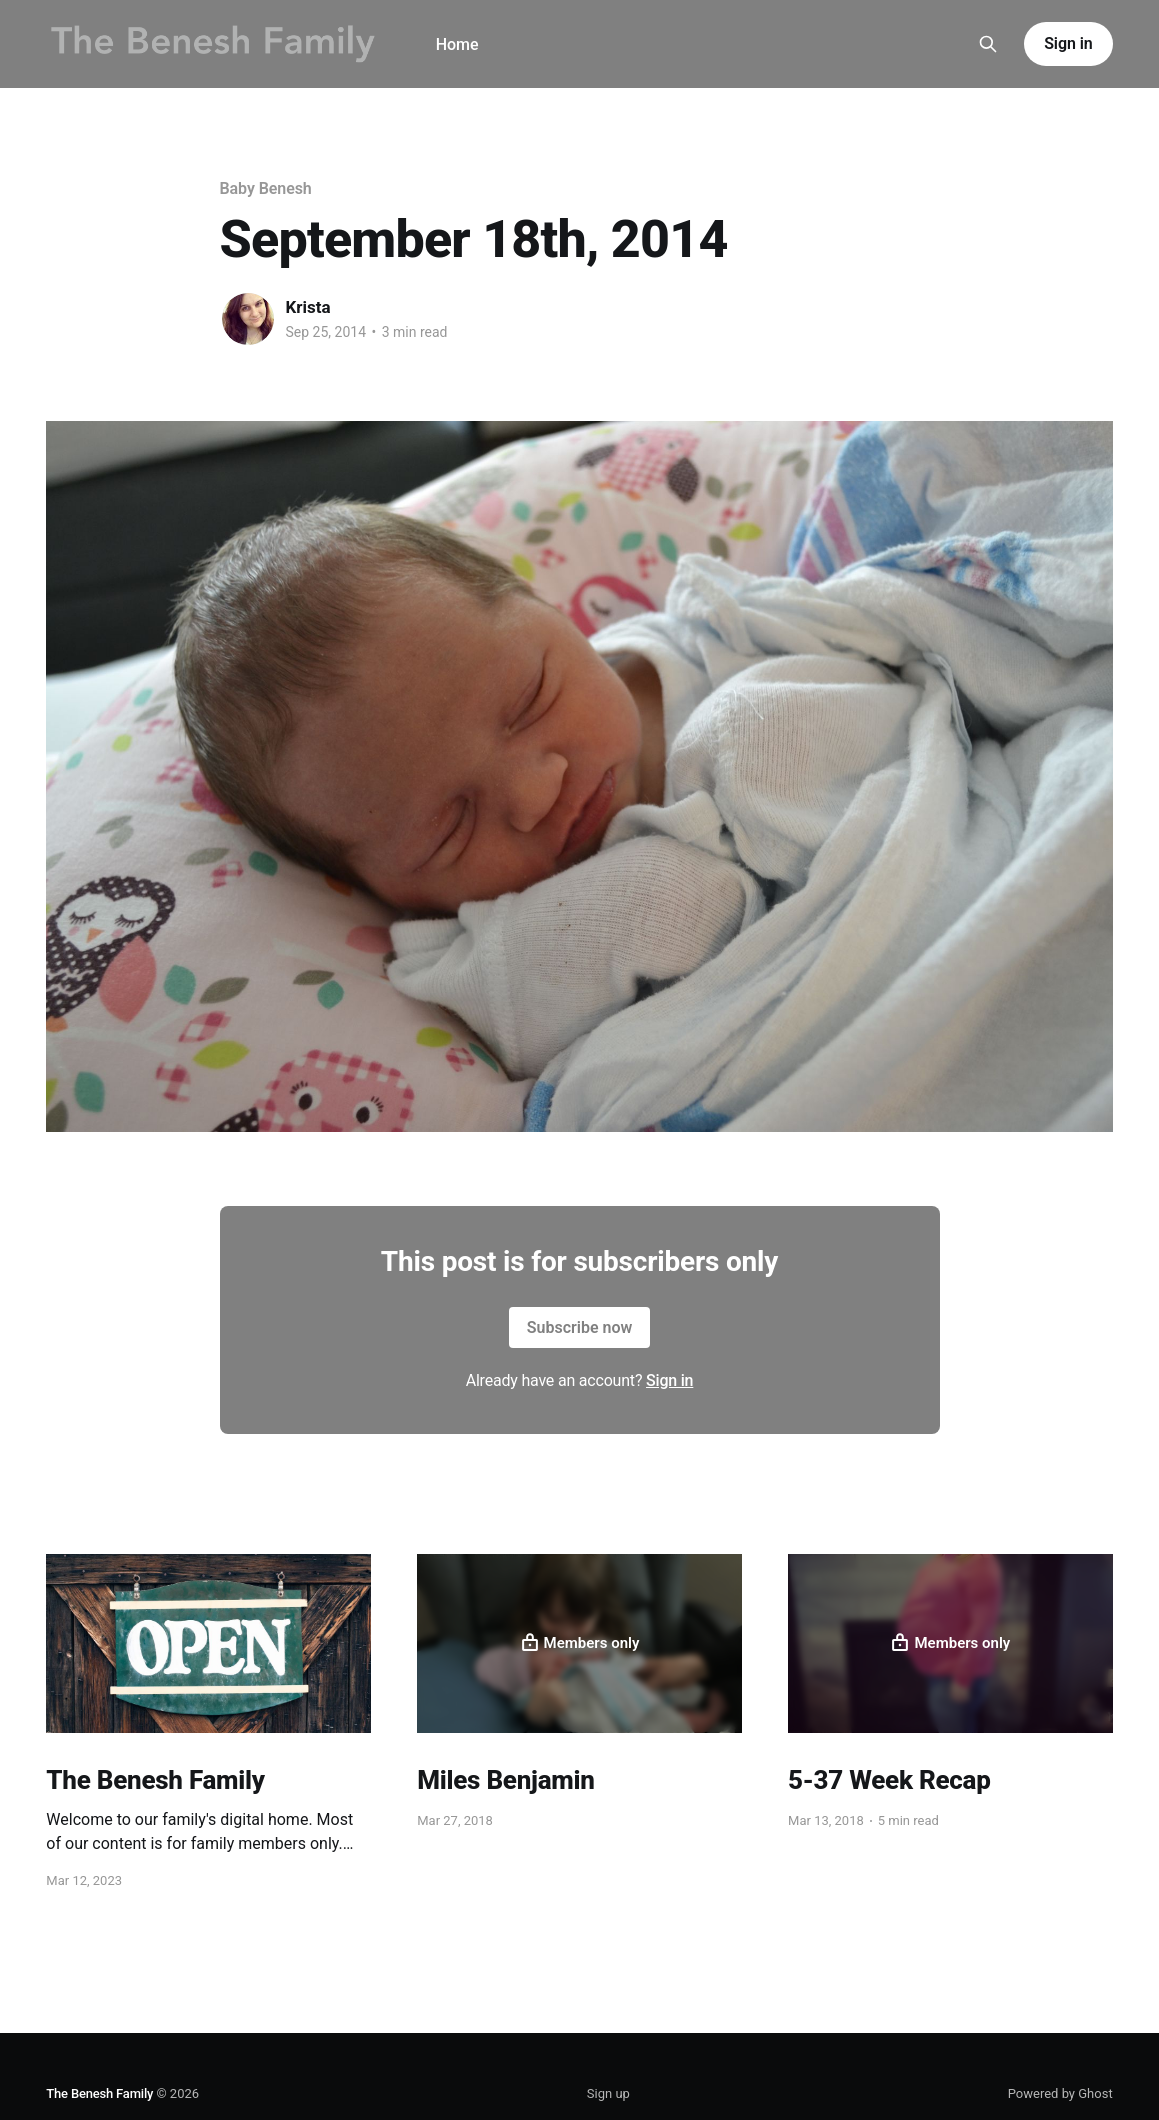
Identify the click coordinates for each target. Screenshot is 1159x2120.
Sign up (608, 2093)
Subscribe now (580, 1327)
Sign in (1068, 43)
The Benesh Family (99, 2093)
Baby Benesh (266, 188)
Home (457, 44)
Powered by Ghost (1060, 2093)
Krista (308, 307)
